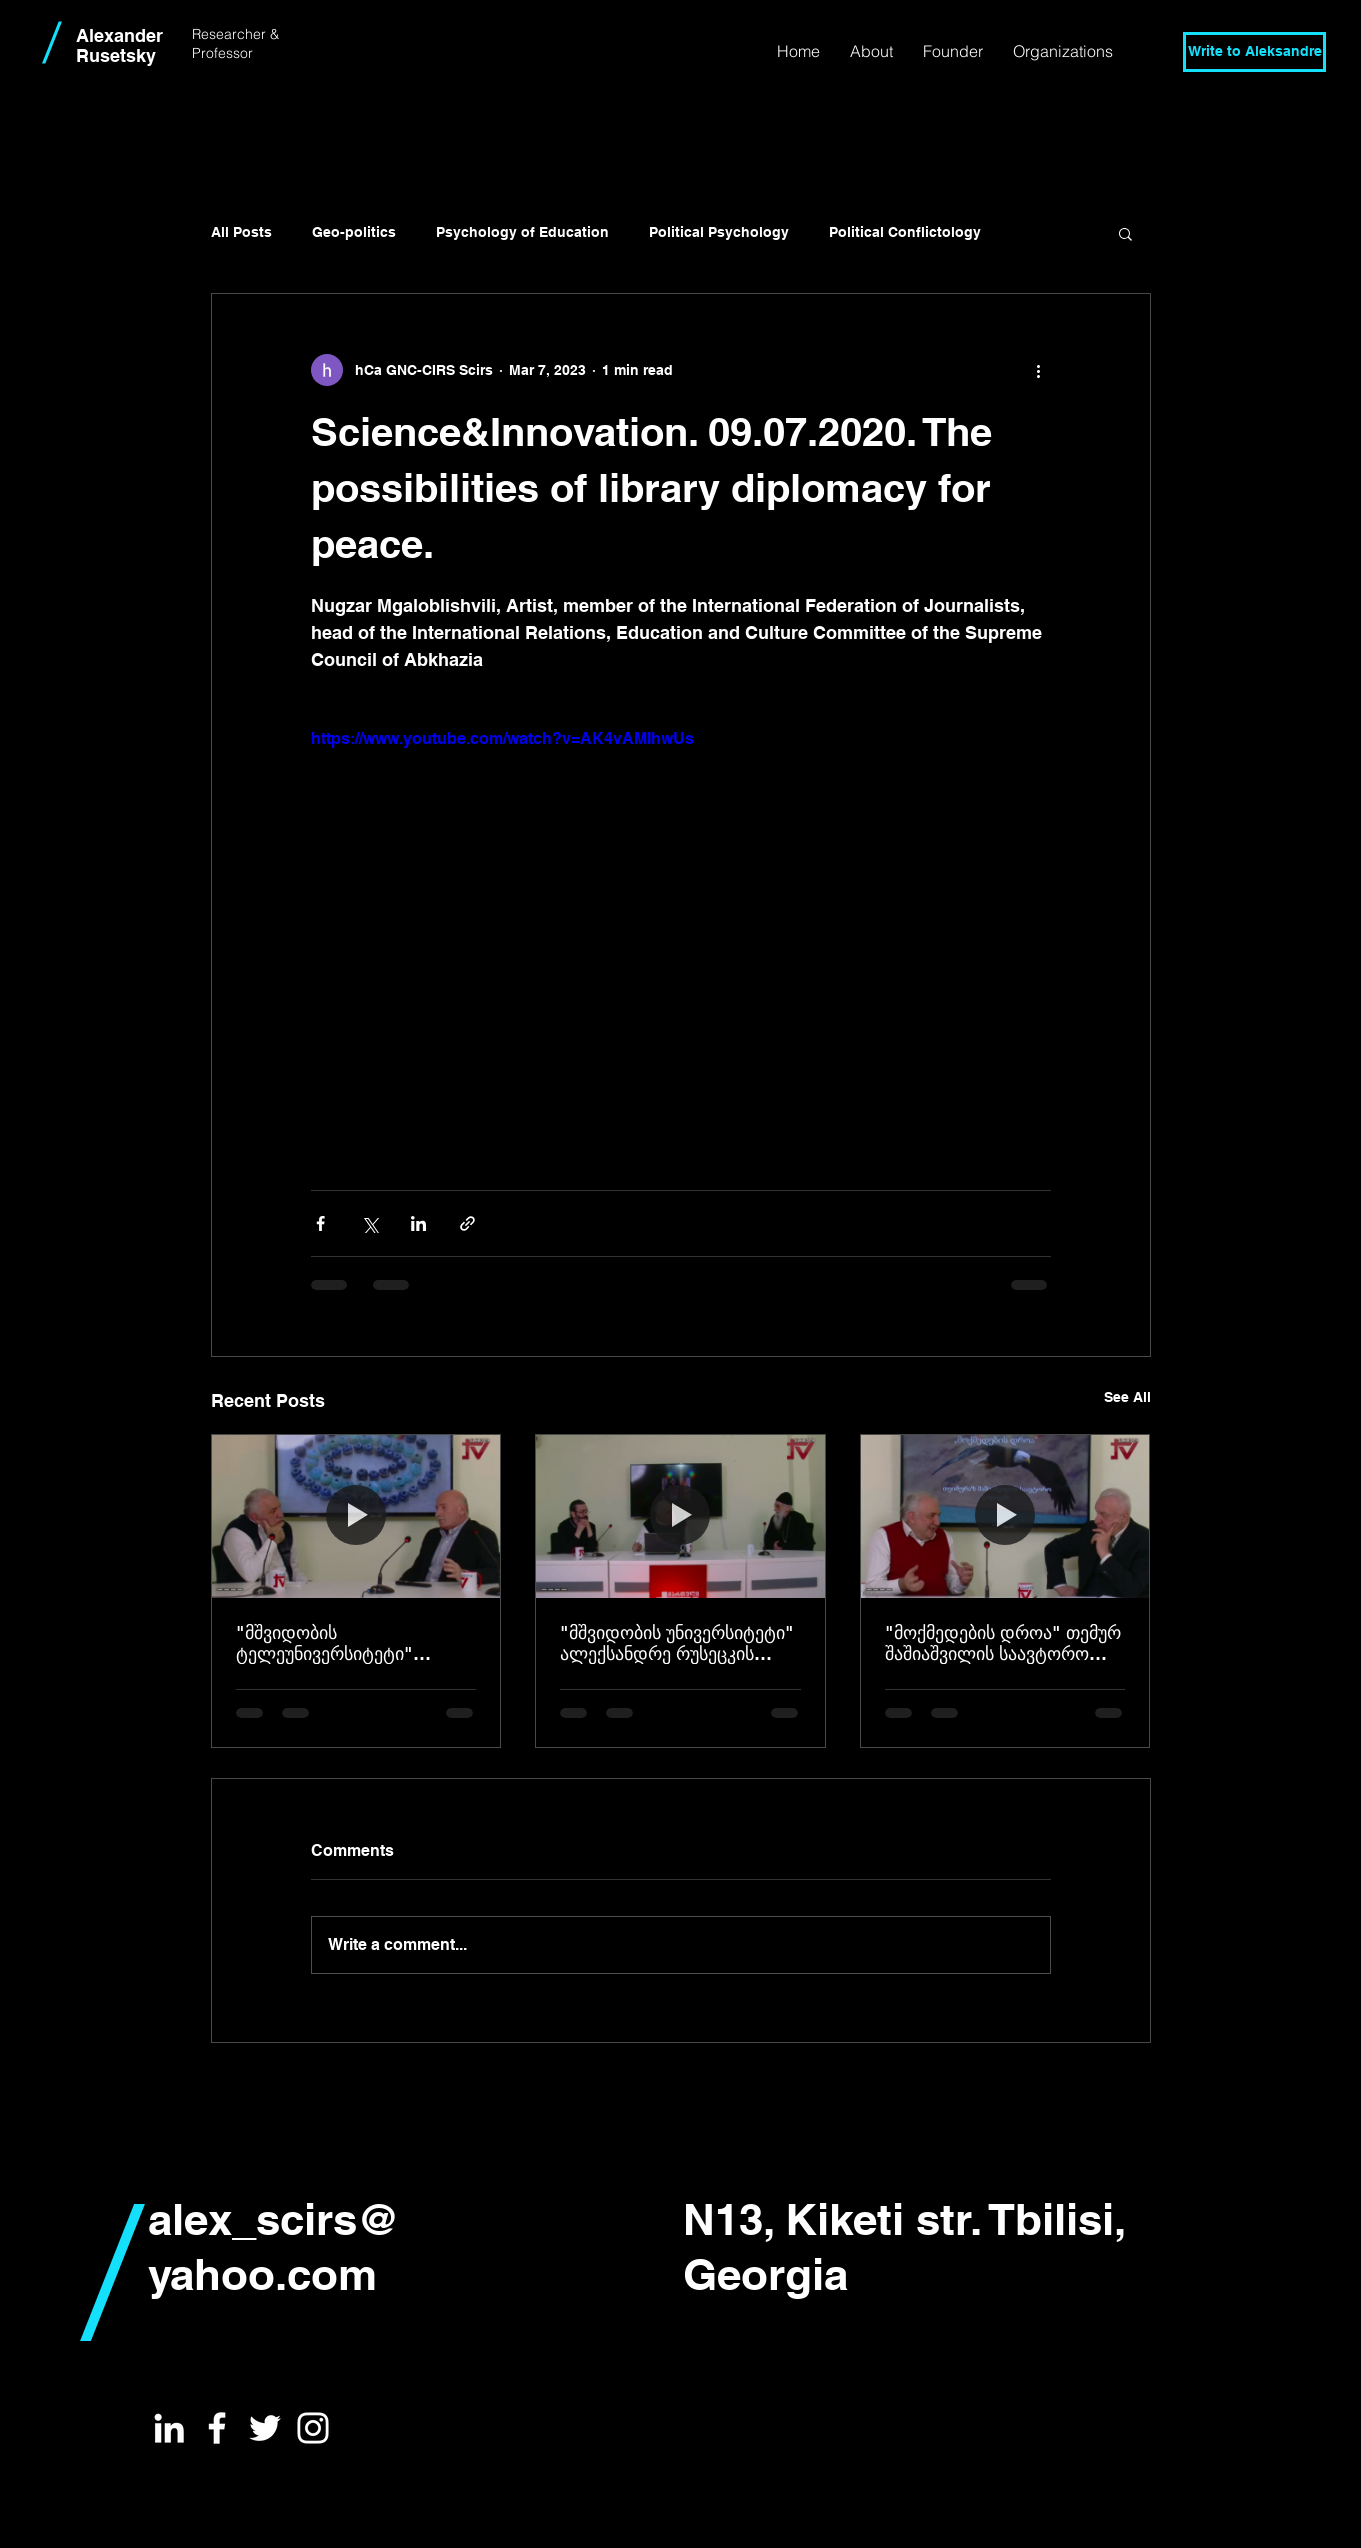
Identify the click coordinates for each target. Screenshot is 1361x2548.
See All (1127, 1397)
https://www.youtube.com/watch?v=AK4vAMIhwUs (502, 738)
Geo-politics (354, 232)
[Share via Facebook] (320, 1223)
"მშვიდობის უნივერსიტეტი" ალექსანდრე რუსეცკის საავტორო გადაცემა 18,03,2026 (677, 1643)
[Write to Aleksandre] (1254, 52)
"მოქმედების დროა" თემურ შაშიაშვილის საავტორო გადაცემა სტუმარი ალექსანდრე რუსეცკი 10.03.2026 (1003, 1643)
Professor (224, 53)
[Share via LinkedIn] (418, 1223)
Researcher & (235, 34)
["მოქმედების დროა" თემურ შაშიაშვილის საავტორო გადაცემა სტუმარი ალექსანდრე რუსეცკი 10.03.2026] (1005, 1516)
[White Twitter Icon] (265, 2428)
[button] (871, 51)
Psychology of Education (522, 232)
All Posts (241, 232)
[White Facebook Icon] (217, 2428)
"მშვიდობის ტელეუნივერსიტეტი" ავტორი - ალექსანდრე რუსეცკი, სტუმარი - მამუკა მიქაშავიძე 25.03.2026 (346, 1643)
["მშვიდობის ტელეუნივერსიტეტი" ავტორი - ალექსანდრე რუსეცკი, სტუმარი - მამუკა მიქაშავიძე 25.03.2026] (356, 1516)
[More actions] (1039, 370)
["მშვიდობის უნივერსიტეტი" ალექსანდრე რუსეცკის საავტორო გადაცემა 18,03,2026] (680, 1516)
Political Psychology (719, 232)
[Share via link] (467, 1223)
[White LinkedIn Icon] (169, 2428)
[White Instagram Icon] (313, 2428)
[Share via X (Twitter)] (369, 1223)
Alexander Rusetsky (119, 45)
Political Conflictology (905, 232)
